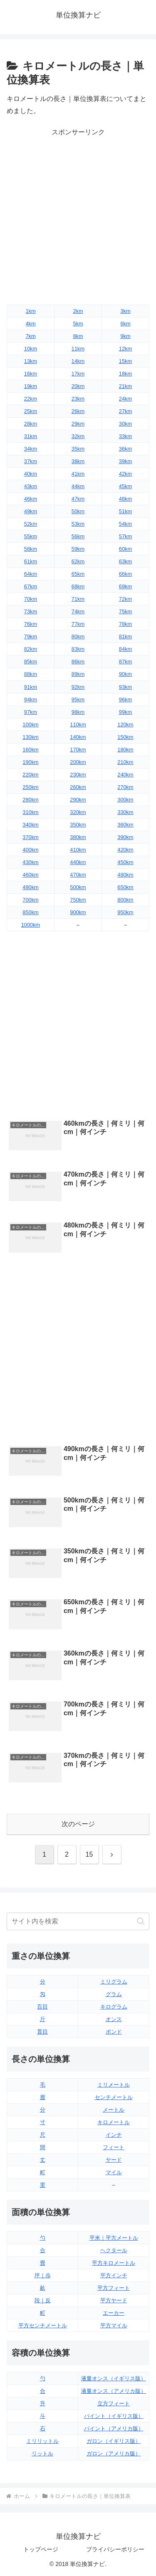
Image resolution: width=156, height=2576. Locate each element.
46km (30, 499)
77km (78, 624)
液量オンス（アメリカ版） (113, 2391)
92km (78, 687)
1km (30, 311)
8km (78, 336)
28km (30, 424)
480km (125, 875)
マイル (114, 2172)
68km (78, 586)
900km (78, 912)
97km (30, 712)
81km (125, 636)
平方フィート (113, 2288)
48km (125, 499)
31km (30, 436)
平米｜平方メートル (113, 2238)
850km (30, 912)
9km (125, 336)
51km (125, 511)
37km (30, 461)
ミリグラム (113, 1982)
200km (78, 762)
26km (78, 411)
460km (30, 875)
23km (78, 399)
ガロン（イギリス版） (114, 2441)
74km (78, 611)
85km (30, 661)
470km (78, 875)
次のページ (78, 1823)
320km (78, 812)
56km (78, 536)
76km (30, 624)
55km (30, 536)
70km (30, 599)
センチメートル (114, 2097)
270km (125, 787)
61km (30, 561)
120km (125, 724)
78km (125, 624)
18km (125, 374)
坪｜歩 (43, 2275)
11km (78, 348)
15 (89, 1854)
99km (125, 712)
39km (125, 461)
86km (78, 661)
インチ (114, 2135)
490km (30, 887)
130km (30, 737)
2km (78, 311)
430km (30, 862)
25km (30, 411)
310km (30, 812)
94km (30, 699)
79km (30, 636)
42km (125, 474)
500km (78, 887)
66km (125, 574)
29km (78, 424)
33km (125, 436)
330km (125, 812)
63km (125, 561)
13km (30, 361)
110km (78, 724)
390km (125, 837)
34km (30, 449)
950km (125, 912)
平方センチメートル (42, 2325)
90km (125, 674)
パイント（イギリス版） (114, 2416)
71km (78, 599)
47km (78, 499)
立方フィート (113, 2403)
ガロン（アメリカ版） (114, 2453)
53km (78, 524)
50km (78, 511)
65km (78, 574)
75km (125, 611)
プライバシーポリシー (115, 2549)
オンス (114, 2019)
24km (125, 399)
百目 (42, 2007)
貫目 (42, 2032)
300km (125, 799)
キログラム (113, 2007)
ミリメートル (113, 2085)
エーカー (113, 2313)
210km (125, 762)
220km (30, 774)
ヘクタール (113, 2250)
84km (125, 649)
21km (125, 386)
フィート (113, 2147)
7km (30, 336)
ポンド (114, 2032)
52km (30, 524)
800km (125, 900)
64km (30, 574)
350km (78, 825)
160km (30, 749)
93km (125, 687)
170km (78, 749)
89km (78, 674)
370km (30, 837)
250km (30, 787)
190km (30, 762)
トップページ (40, 2549)
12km (125, 348)
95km (78, 699)
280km (30, 799)
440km (78, 862)
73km (30, 611)
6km (125, 323)
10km (30, 348)
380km (78, 837)
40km (30, 474)
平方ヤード (113, 2300)
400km (30, 850)
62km (78, 561)
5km (78, 323)
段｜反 (43, 2300)
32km (78, 436)
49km (30, 511)
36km (125, 449)
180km (125, 749)
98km (78, 712)
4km (30, 323)
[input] (78, 1921)
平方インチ (113, 2275)
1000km (30, 925)
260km (78, 787)
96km (125, 699)
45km (125, 486)
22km (30, 399)
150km (125, 737)
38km (78, 461)
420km (125, 850)
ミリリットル (42, 2441)
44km (78, 486)
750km (78, 900)
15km (125, 361)
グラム (114, 1994)
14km (78, 361)
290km (78, 799)
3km (125, 311)
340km (30, 825)
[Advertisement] (78, 217)
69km (125, 586)
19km (30, 386)
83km (78, 649)
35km (78, 449)
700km (30, 900)
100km (30, 724)
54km (125, 524)
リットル (42, 2453)
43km (30, 486)
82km (30, 649)
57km (125, 536)
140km (78, 737)
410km (78, 850)
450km (125, 862)
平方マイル (113, 2325)
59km (78, 549)
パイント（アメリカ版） (114, 2428)
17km (78, 374)
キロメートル (113, 2122)
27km (125, 411)
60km (125, 549)
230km (78, 774)
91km (30, 687)
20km (78, 386)
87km (125, 661)
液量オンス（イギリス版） (113, 2378)
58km (30, 549)
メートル (113, 2110)
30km (125, 424)
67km (30, 586)
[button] (141, 1921)
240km (125, 774)
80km (78, 636)
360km (125, 825)
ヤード (114, 2160)
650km (125, 887)
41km (78, 474)
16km (30, 374)
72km (125, 599)
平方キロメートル (113, 2263)
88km (30, 674)
